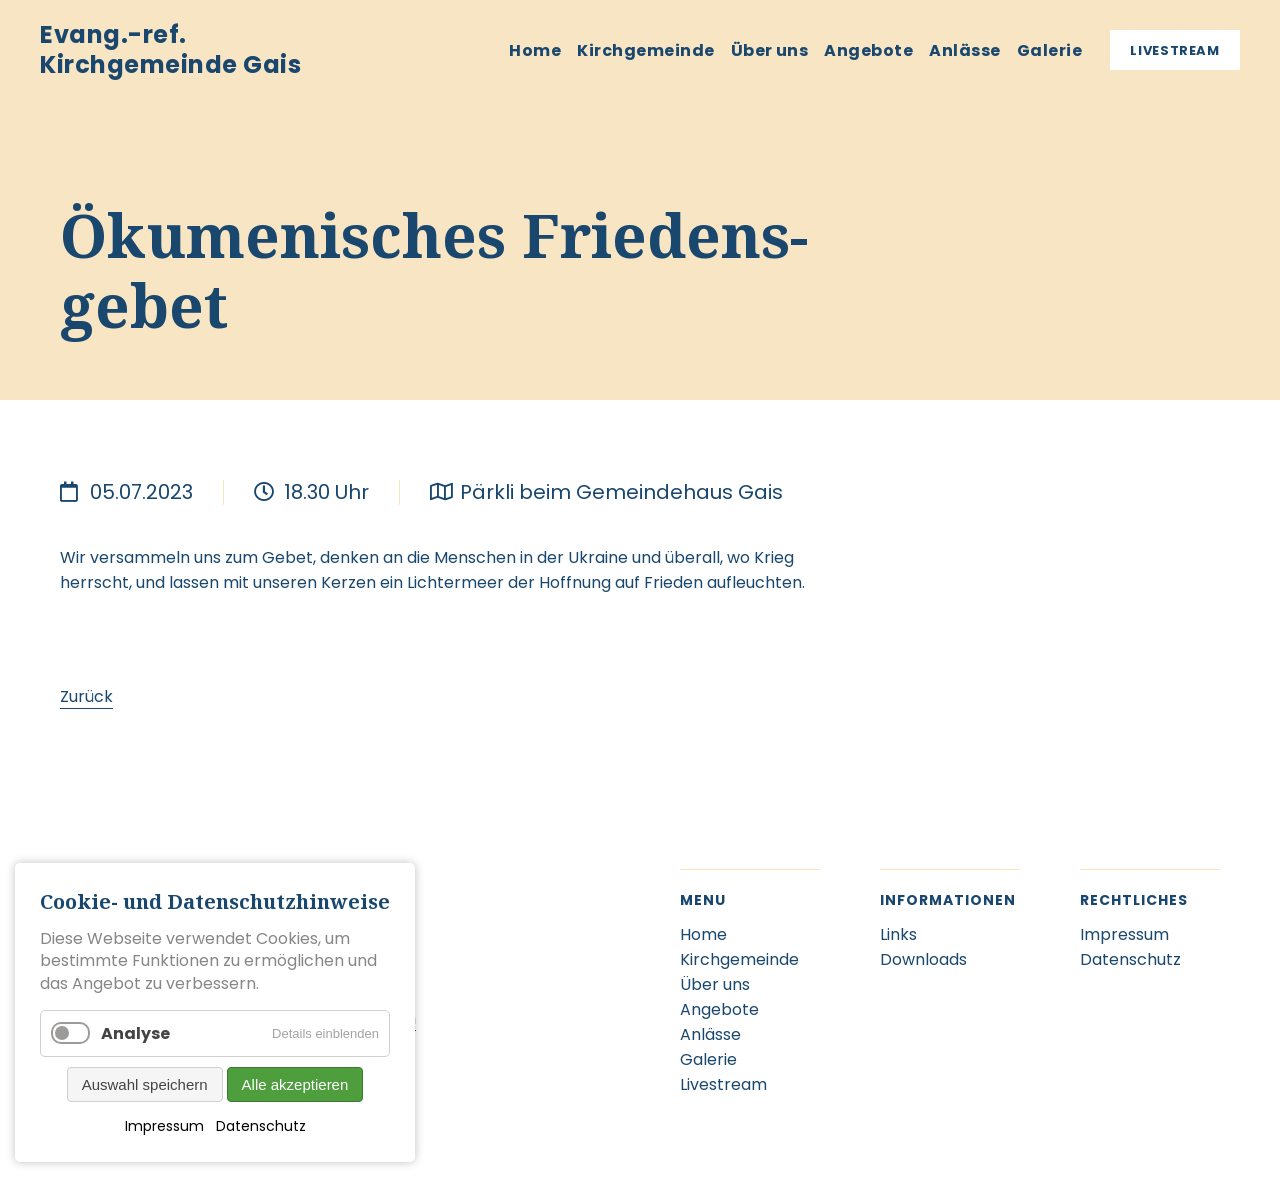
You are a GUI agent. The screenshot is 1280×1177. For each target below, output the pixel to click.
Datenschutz (261, 1126)
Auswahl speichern (145, 1084)
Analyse (135, 1033)
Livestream (1175, 50)
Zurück (86, 696)
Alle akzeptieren (295, 1084)
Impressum (164, 1126)
